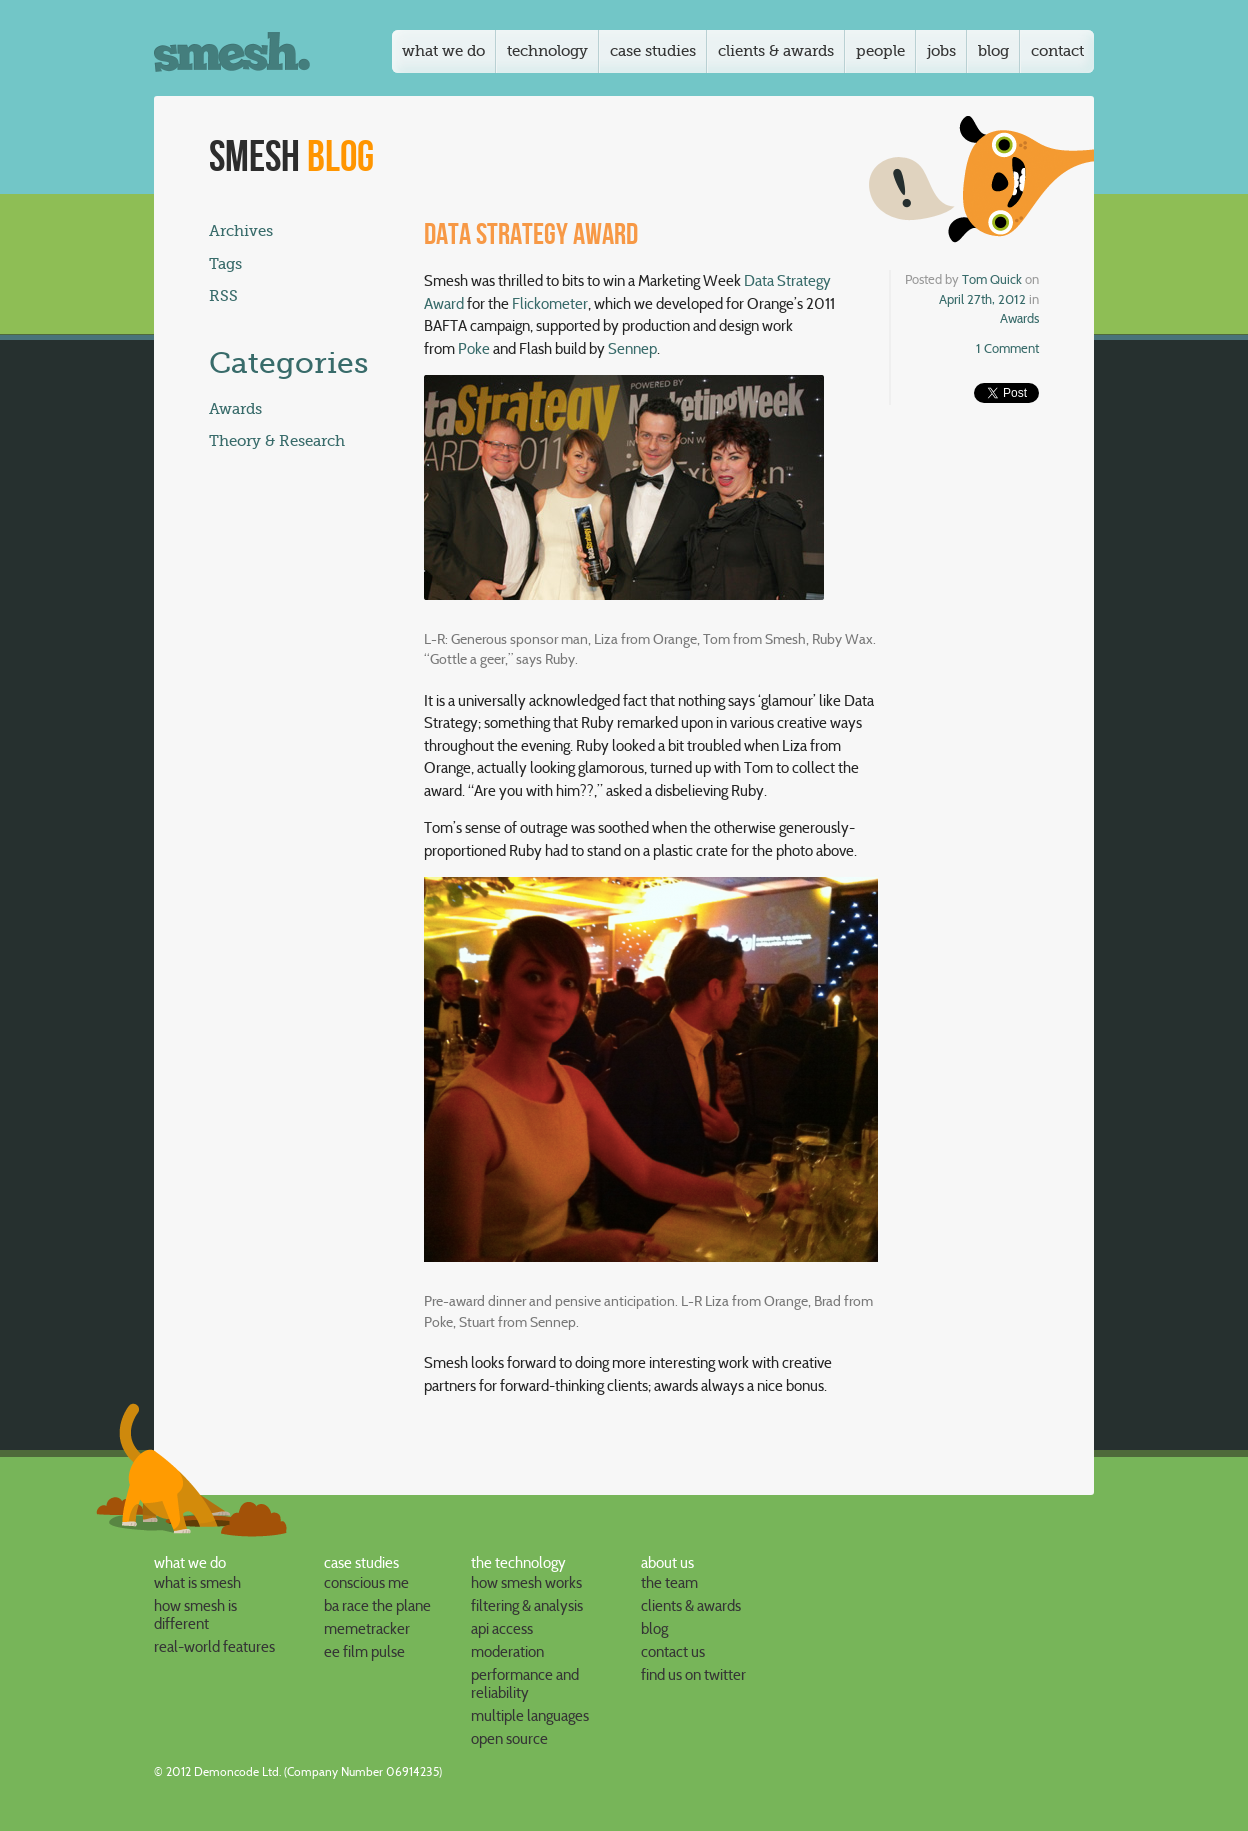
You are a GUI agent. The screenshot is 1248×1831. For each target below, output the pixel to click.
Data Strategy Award (531, 235)
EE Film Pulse (364, 1652)
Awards (1019, 318)
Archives (241, 231)
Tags (225, 264)
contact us (673, 1652)
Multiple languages (530, 1716)
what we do (190, 1563)
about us (667, 1563)
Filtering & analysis (527, 1606)
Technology (547, 51)
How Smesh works (526, 1583)
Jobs (941, 51)
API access (502, 1629)
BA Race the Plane (377, 1606)
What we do (443, 51)
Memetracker (367, 1629)
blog (654, 1629)
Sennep (632, 349)
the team (669, 1583)
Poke (474, 349)
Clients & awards (776, 51)
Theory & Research (277, 441)
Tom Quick (992, 279)
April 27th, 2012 (982, 299)
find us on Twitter (693, 1675)
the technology (518, 1563)
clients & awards (691, 1606)
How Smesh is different (195, 1615)
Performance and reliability (525, 1684)
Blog (993, 51)
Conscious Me (366, 1583)
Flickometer (550, 304)
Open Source (509, 1739)
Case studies (653, 51)
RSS (223, 296)
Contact (1057, 51)
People (880, 51)
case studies (361, 1563)
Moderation (507, 1652)
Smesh (291, 157)
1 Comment (1007, 348)
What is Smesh (197, 1583)
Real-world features (214, 1647)
